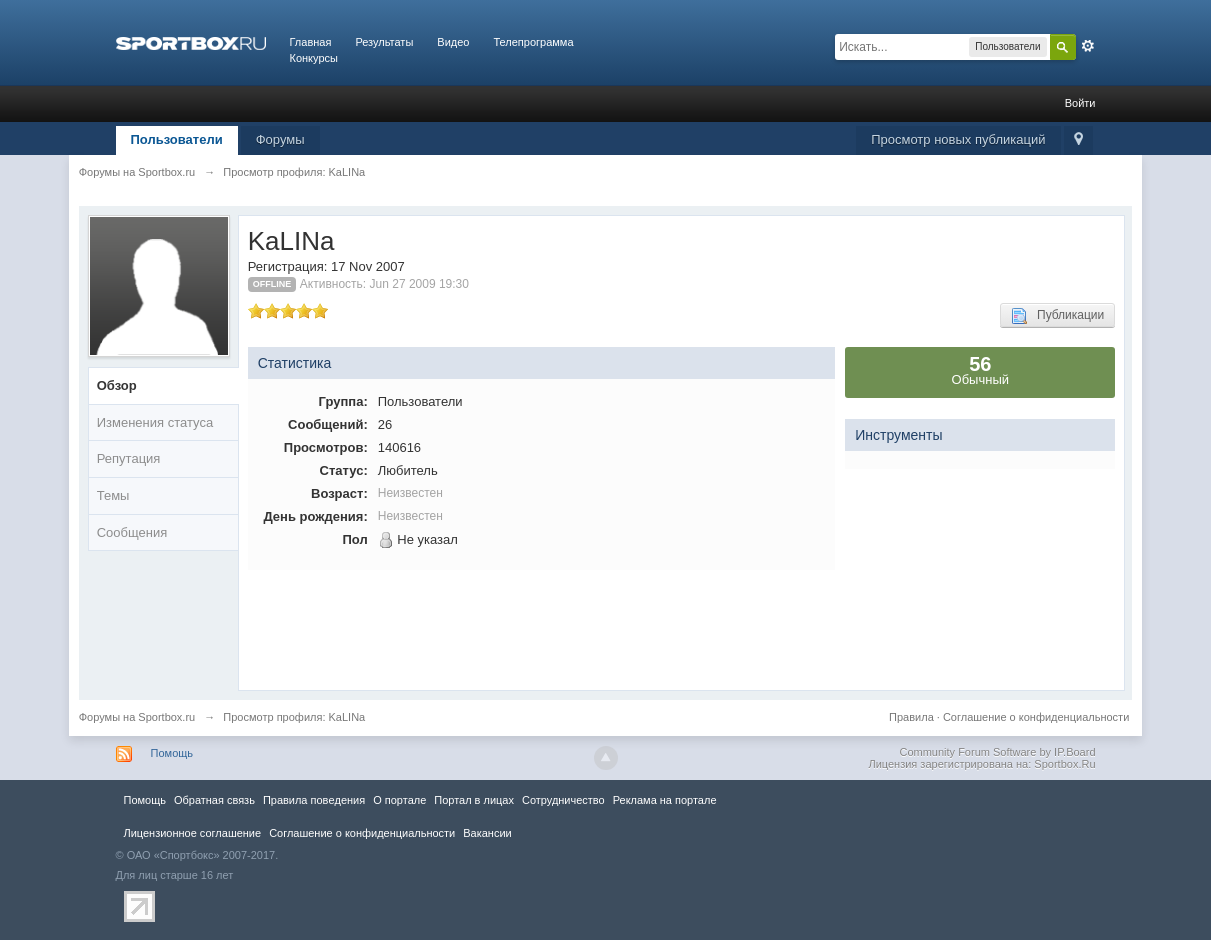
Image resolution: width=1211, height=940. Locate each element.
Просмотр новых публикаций (958, 139)
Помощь (172, 753)
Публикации (1057, 316)
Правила (911, 717)
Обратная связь (214, 800)
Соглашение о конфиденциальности (1036, 717)
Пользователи (177, 139)
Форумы (280, 139)
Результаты (384, 42)
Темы (113, 495)
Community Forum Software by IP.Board (997, 752)
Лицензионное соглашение (193, 833)
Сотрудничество (563, 800)
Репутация (129, 458)
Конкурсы (314, 58)
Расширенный (1088, 46)
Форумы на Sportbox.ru (137, 717)
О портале (399, 800)
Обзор (117, 385)
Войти (1080, 103)
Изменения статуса (155, 422)
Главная (311, 42)
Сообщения (132, 532)
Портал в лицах (474, 800)
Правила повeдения (314, 800)
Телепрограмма (533, 42)
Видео (453, 42)
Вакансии (487, 833)
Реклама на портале (665, 800)
